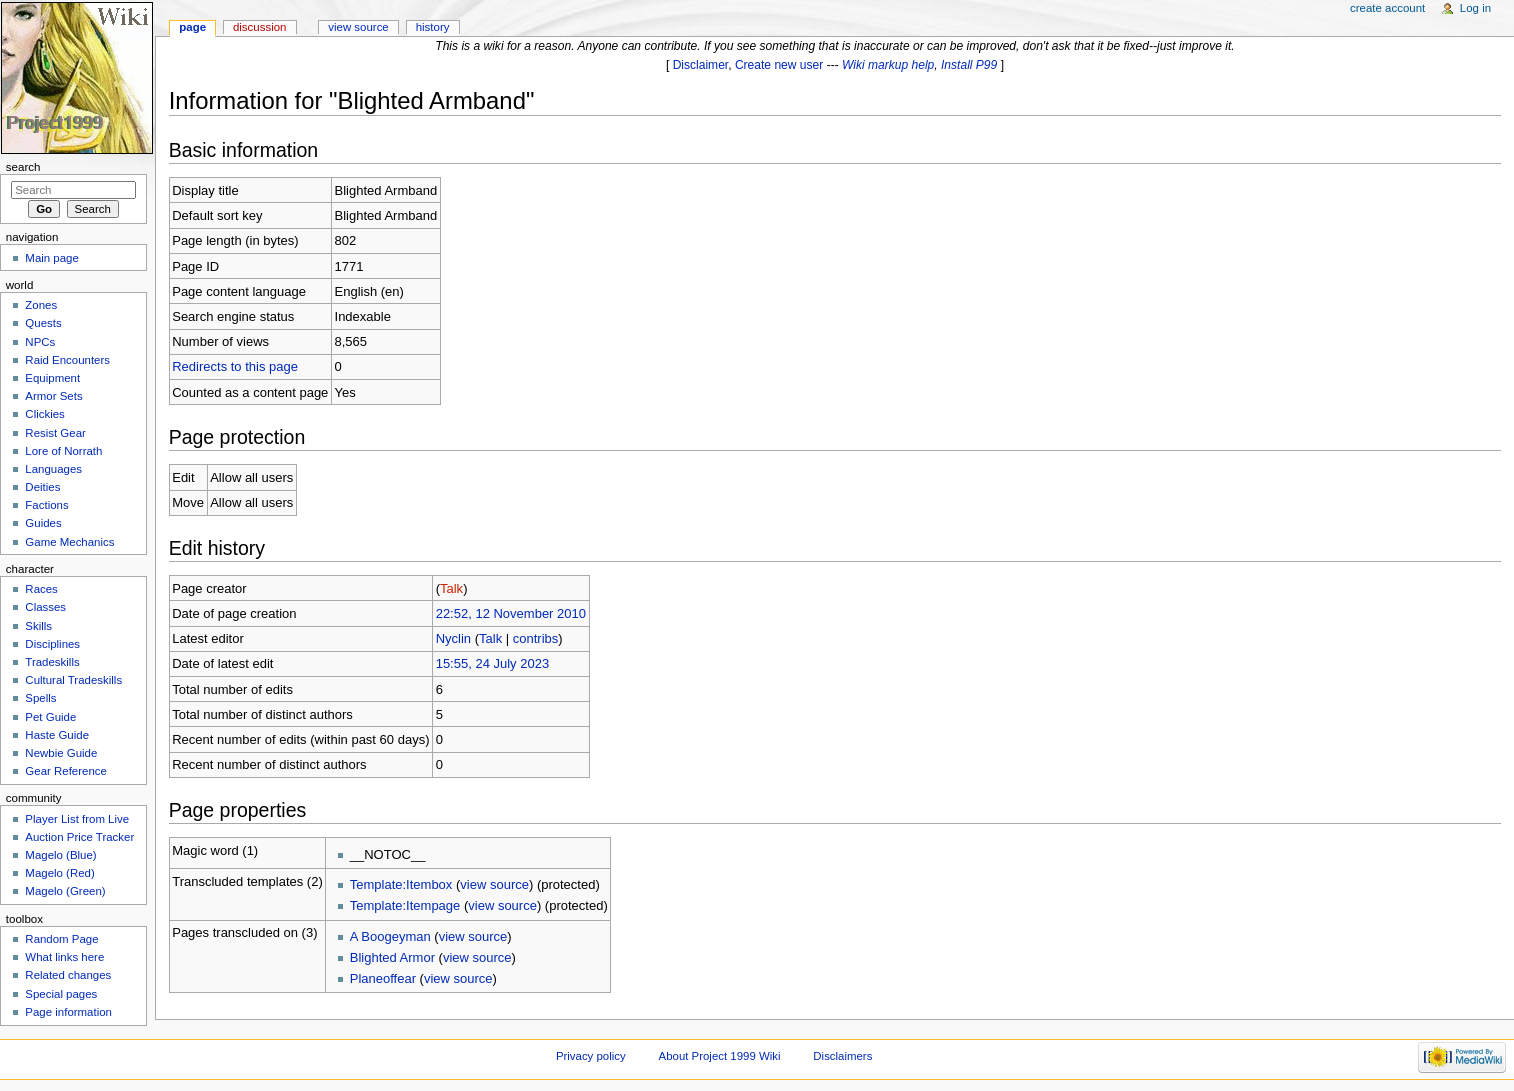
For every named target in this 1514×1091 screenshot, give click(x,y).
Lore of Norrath (63, 451)
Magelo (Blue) (60, 855)
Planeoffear (383, 978)
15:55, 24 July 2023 (492, 663)
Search (23, 167)
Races (41, 589)
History (433, 27)
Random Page (61, 939)
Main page (52, 258)
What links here (64, 957)
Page (192, 27)
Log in (1475, 8)
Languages (53, 469)
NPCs (40, 342)
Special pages (61, 994)
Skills (38, 626)
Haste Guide (57, 735)
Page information (68, 1012)
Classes (45, 607)
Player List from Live (77, 819)
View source (358, 27)
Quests (43, 323)
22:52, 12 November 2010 (511, 613)
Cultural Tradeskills (73, 680)
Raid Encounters (67, 360)
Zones (41, 305)
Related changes (68, 975)
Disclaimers (842, 1056)
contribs (536, 638)
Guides (43, 523)
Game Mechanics (69, 542)
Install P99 (969, 65)
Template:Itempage (405, 905)
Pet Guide (50, 717)
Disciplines (52, 644)
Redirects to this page (235, 366)
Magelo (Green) (65, 891)
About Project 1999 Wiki (720, 1056)
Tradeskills (52, 662)
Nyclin (453, 638)
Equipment (52, 378)
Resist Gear (55, 433)
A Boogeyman (390, 936)
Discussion (259, 27)
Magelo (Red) (59, 873)
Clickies (44, 414)
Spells (40, 698)
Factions (46, 505)
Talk (451, 588)
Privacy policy (591, 1056)
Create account (1387, 8)
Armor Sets (53, 396)
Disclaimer (701, 65)
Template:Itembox (401, 884)
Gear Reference (66, 771)
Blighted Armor (392, 957)
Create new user (779, 65)
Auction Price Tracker (79, 837)
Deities (42, 487)
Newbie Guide (61, 753)
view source (494, 884)
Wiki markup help (888, 65)
